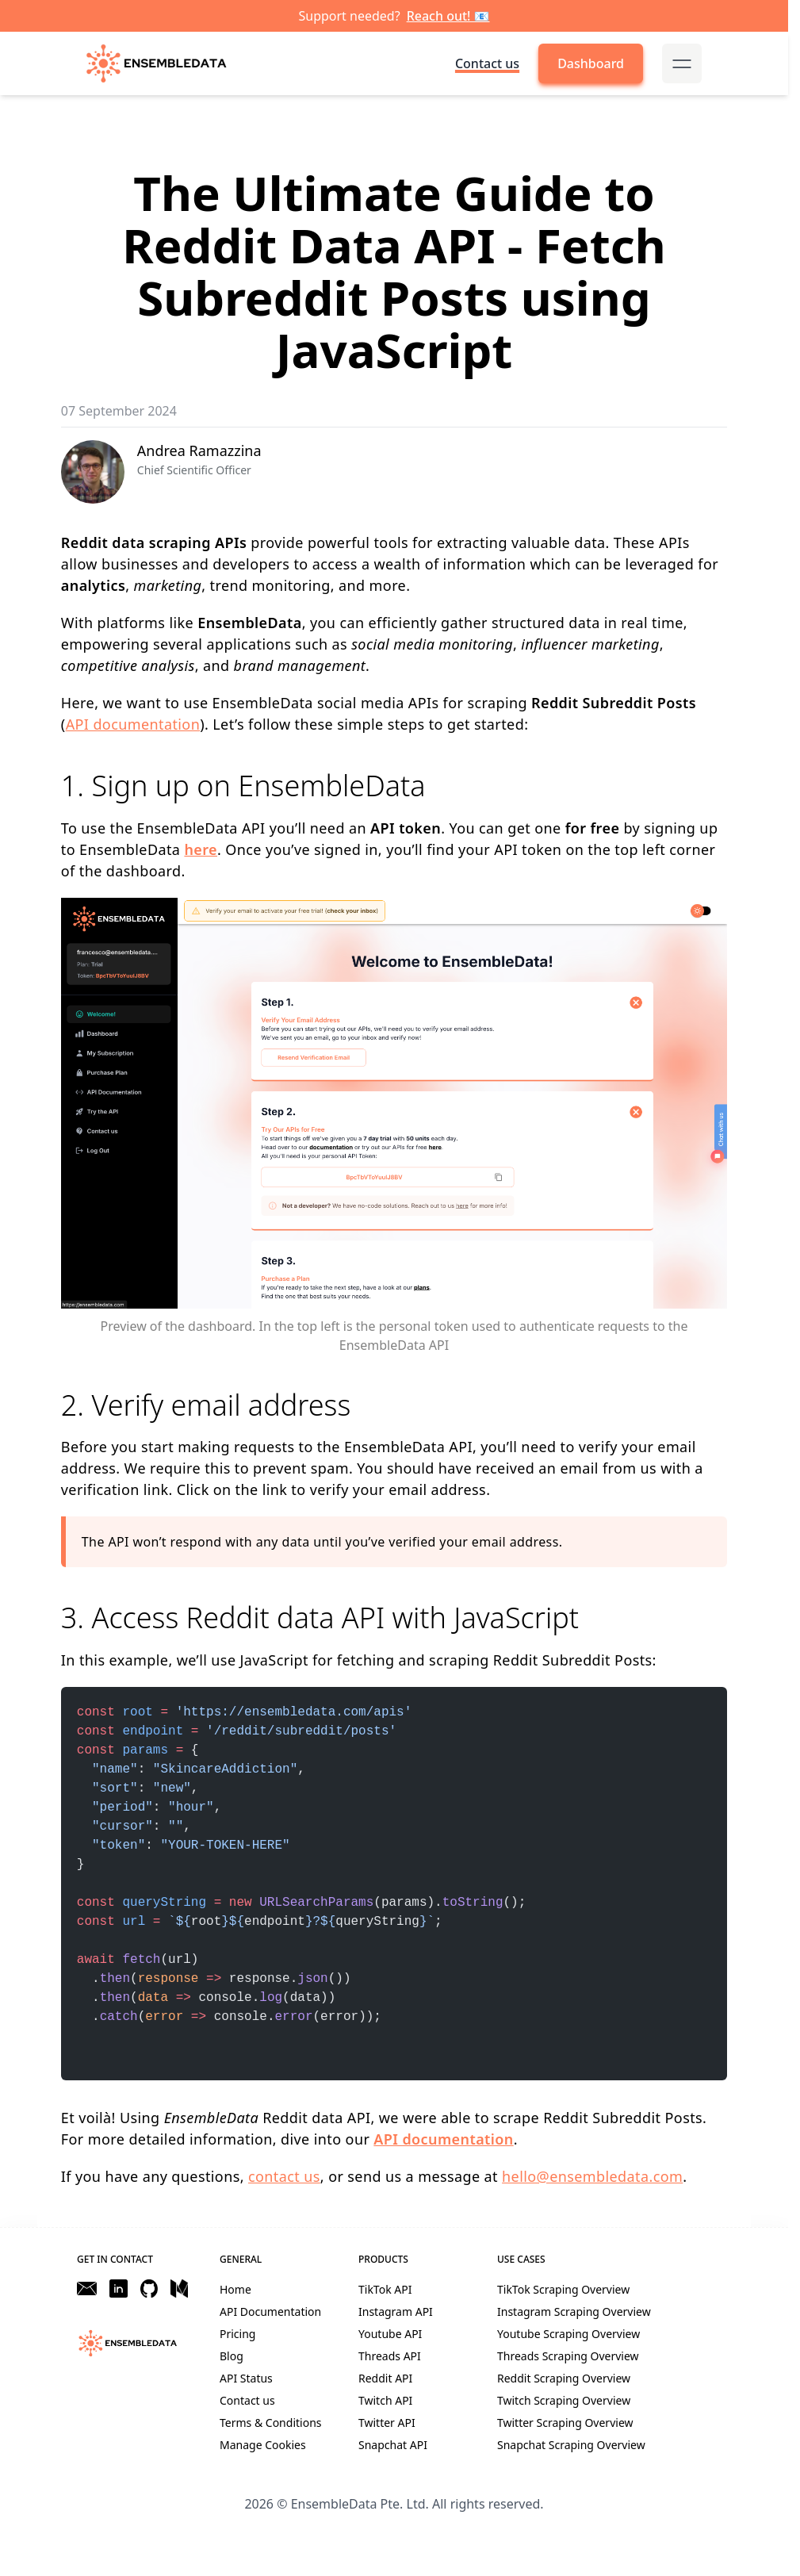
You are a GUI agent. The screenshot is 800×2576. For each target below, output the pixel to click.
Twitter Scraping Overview (565, 2422)
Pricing (237, 2333)
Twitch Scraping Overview (563, 2400)
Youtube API (390, 2333)
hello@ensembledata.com (592, 2176)
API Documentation (270, 2311)
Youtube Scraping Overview (568, 2333)
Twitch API (385, 2400)
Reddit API (385, 2378)
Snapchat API (392, 2444)
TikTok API (384, 2289)
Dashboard (590, 63)
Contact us (487, 63)
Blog (231, 2355)
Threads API (389, 2355)
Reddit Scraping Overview (563, 2378)
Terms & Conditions (271, 2422)
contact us (284, 2176)
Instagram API (395, 2311)
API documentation (133, 724)
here (200, 849)
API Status (246, 2378)
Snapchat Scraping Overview (571, 2444)
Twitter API (386, 2422)
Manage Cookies (263, 2444)
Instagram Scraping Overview (574, 2311)
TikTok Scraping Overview (563, 2289)
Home (235, 2289)
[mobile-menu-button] (682, 63)
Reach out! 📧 (448, 16)
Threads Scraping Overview (568, 2355)
